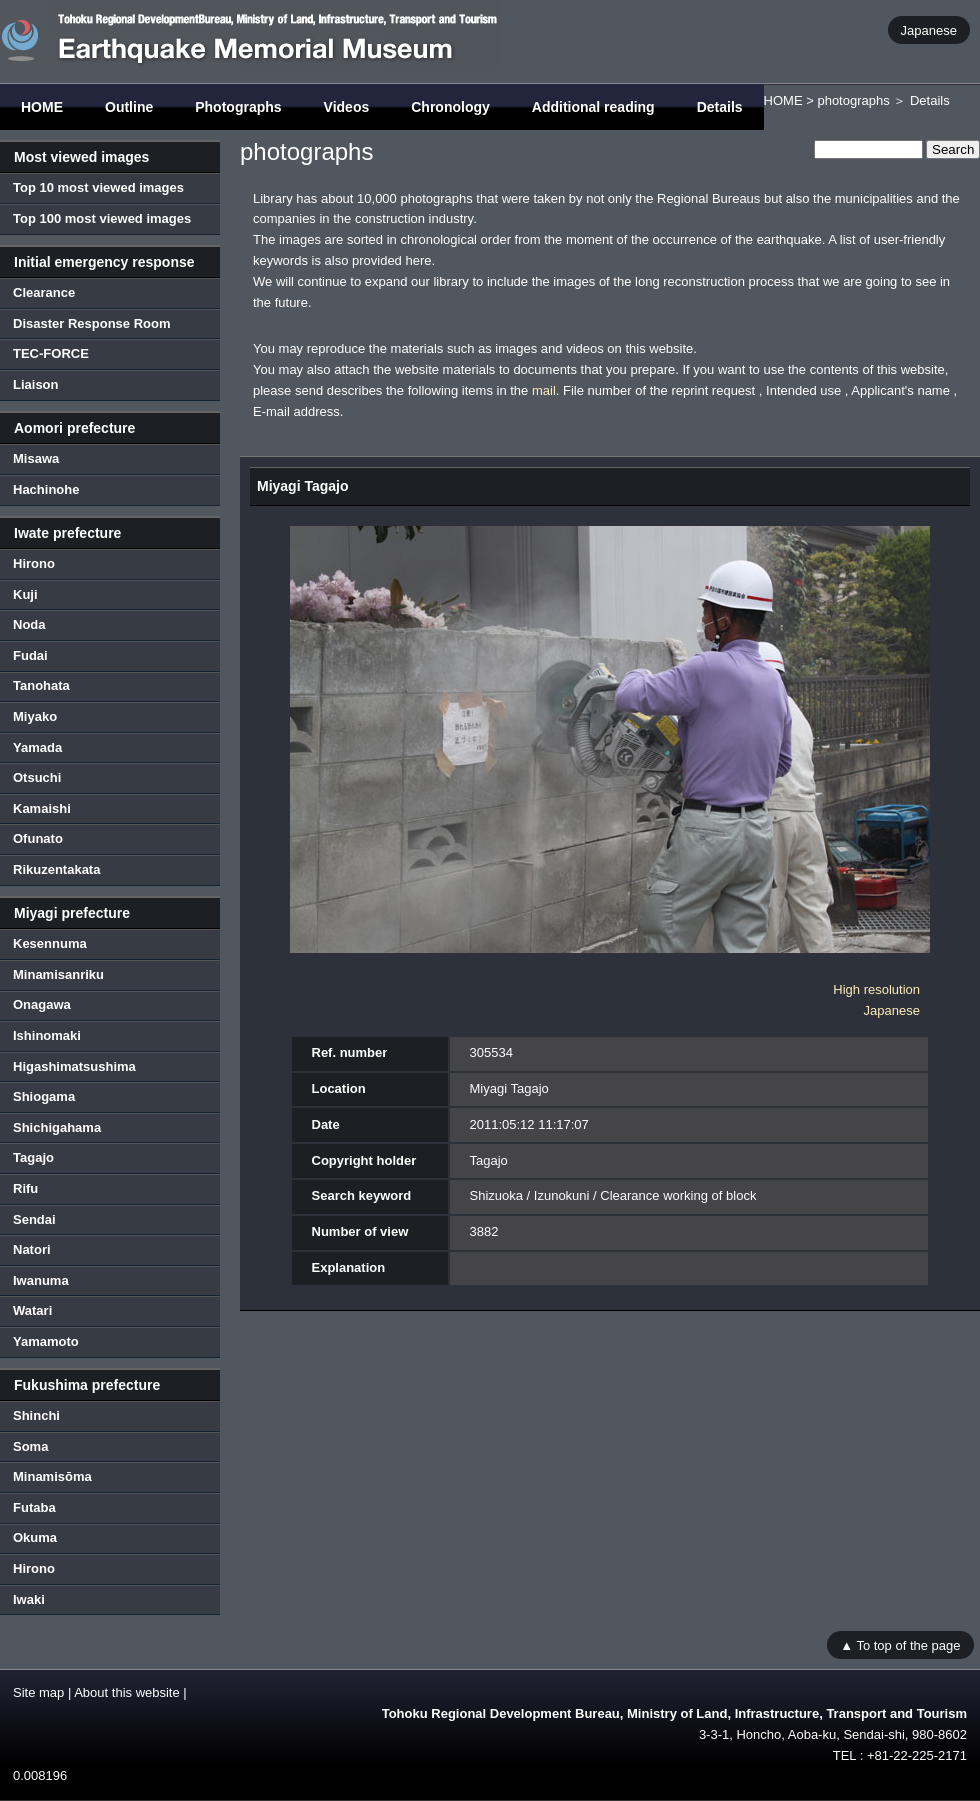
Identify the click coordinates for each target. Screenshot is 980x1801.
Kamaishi (42, 808)
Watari (32, 1310)
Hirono (34, 563)
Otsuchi (37, 777)
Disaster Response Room (92, 323)
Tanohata (41, 685)
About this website (127, 1692)
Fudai (30, 655)
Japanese (929, 29)
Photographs (238, 107)
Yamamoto (46, 1341)
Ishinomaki (47, 1035)
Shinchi (36, 1415)
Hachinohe (46, 489)
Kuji (25, 594)
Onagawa (42, 1004)
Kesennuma (50, 943)
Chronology (450, 107)
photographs (853, 100)
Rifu (25, 1188)
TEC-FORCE (51, 353)
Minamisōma (52, 1476)
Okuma (35, 1537)
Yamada (37, 747)
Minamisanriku (58, 974)
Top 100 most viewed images (102, 218)
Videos (347, 107)
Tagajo (33, 1157)
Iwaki (29, 1599)
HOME (42, 107)
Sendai (34, 1219)
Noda (29, 624)
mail (544, 390)
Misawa (36, 458)
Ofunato (38, 838)
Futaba (34, 1507)
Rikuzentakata (56, 869)
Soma (30, 1446)
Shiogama (44, 1096)
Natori (32, 1249)
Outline (129, 107)
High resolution (876, 989)
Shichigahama (57, 1127)
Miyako (35, 716)
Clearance (44, 292)
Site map (38, 1692)
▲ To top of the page (900, 1644)
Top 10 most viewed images (98, 187)
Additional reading (593, 107)
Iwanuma (41, 1280)
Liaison (36, 384)
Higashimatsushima (74, 1066)
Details (720, 107)
